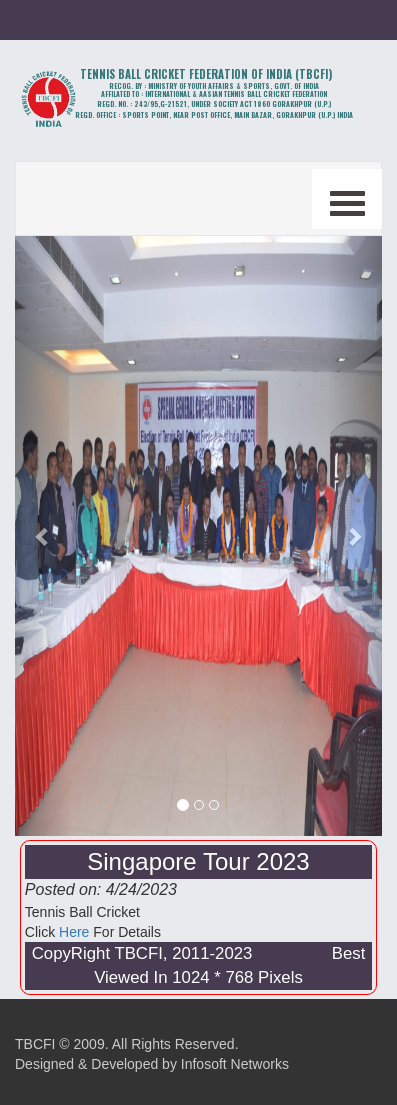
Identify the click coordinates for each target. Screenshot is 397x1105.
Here (74, 932)
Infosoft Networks (235, 1064)
